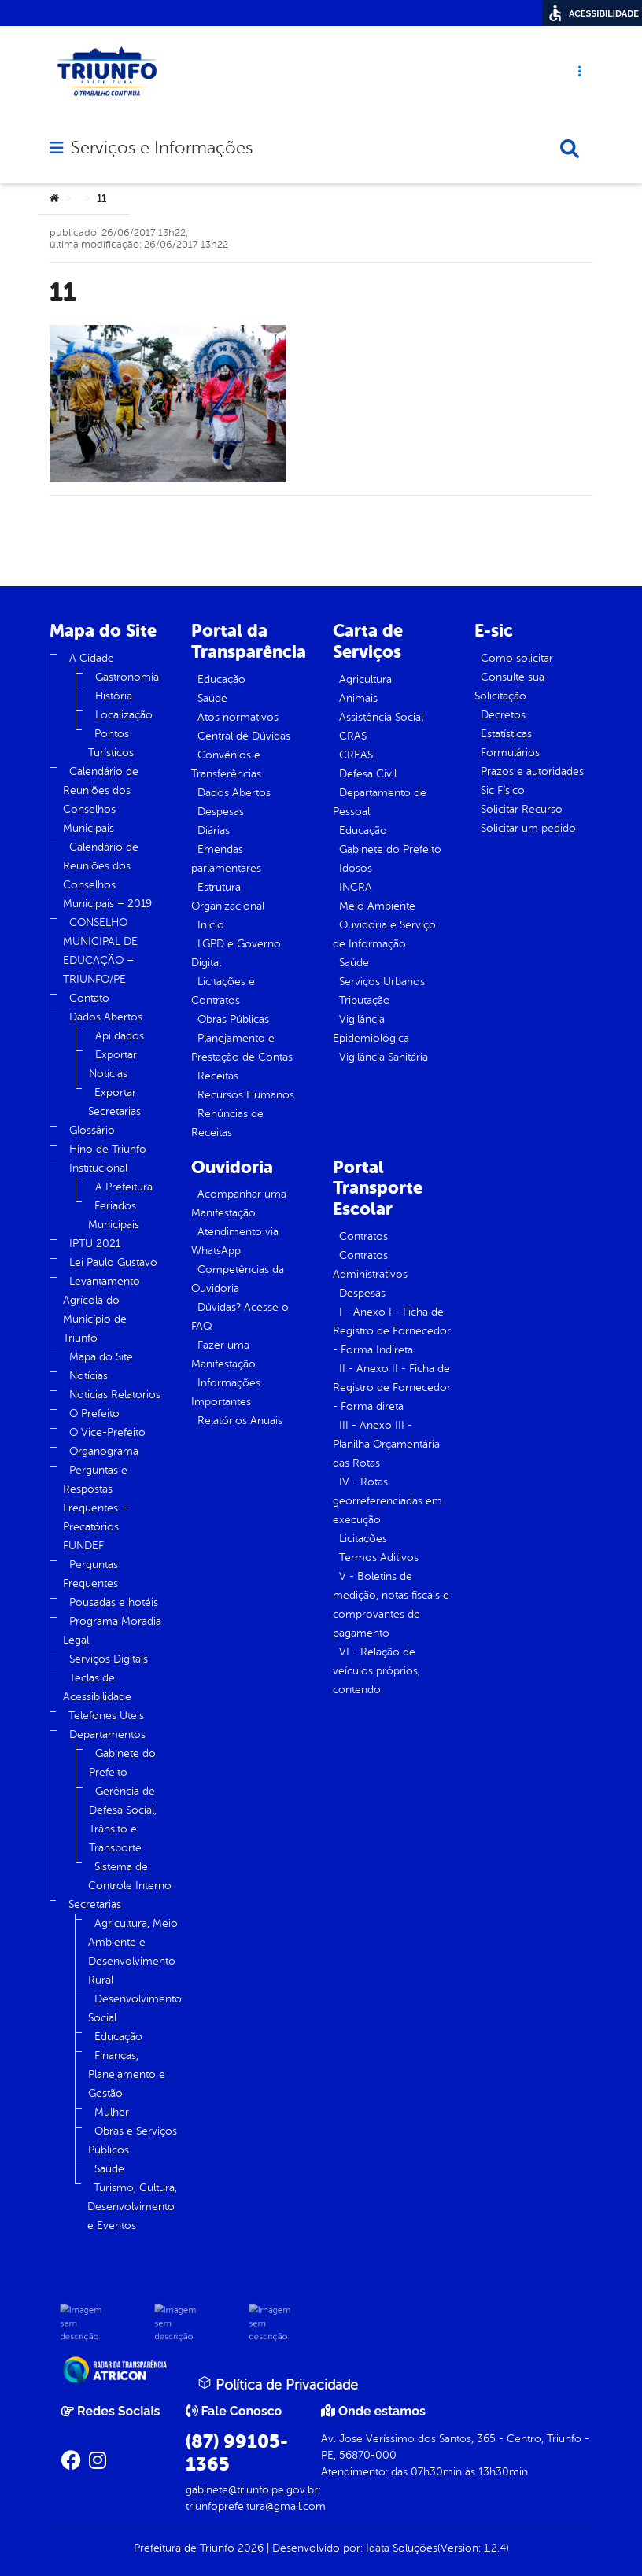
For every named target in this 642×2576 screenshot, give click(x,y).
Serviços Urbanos (382, 981)
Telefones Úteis (106, 1716)
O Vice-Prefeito (107, 1432)
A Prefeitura (124, 1187)
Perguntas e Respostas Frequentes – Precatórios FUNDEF (95, 1508)
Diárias (213, 830)
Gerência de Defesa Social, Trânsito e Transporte (123, 1819)
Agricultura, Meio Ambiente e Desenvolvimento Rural (133, 1951)
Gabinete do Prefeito (122, 1762)
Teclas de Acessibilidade (97, 1687)
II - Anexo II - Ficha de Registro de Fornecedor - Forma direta (392, 1387)
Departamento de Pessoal (379, 802)
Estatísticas (506, 734)
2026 (249, 2548)
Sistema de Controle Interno (130, 1876)
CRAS (353, 736)
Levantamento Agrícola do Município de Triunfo (101, 1309)
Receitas (217, 1076)
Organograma (103, 1451)
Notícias (88, 1376)
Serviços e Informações (162, 147)
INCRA (355, 887)
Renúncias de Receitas (227, 1123)
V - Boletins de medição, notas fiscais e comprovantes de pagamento (391, 1604)
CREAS (356, 755)
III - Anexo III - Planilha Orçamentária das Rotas (386, 1444)
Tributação (364, 1000)
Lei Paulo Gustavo (113, 1262)
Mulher (111, 2112)
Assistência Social (381, 717)
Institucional (98, 1168)
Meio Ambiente (377, 906)
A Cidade (91, 658)
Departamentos (107, 1734)
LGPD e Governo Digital (236, 953)
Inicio (210, 925)
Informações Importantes (225, 1392)
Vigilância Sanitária (383, 1057)
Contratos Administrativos (370, 1264)
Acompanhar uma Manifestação (238, 1203)
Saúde (109, 2169)
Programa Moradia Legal (112, 1630)
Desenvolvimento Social (135, 2008)
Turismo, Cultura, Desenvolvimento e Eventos (132, 2206)
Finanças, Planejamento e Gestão (126, 2074)
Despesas (220, 811)
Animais (358, 698)
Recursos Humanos (245, 1095)
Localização (124, 715)
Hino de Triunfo (107, 1149)
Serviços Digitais (108, 1659)
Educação (118, 2037)
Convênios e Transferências (226, 764)
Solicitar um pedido (528, 828)
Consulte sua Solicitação (509, 686)
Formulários (510, 752)
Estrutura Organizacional (227, 896)
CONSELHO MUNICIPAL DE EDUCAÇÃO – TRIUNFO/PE (100, 951)
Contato (89, 998)
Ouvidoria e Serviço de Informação (384, 934)
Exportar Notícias (113, 1064)
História (113, 696)
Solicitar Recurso (522, 809)
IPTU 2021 (94, 1243)
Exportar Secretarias (114, 1102)
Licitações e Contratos (223, 991)
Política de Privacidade (277, 2384)
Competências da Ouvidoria (237, 1279)
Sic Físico (503, 790)
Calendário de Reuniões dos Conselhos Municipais (100, 800)
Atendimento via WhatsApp (235, 1241)
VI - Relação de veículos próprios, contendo (376, 1671)
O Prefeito (94, 1413)
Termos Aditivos (379, 1557)
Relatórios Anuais (239, 1420)
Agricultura (365, 679)
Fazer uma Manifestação (223, 1354)
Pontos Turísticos (111, 743)
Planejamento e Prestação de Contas (242, 1047)
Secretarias (94, 1904)
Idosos (355, 868)
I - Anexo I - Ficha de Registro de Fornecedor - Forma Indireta (392, 1331)
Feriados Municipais (113, 1215)
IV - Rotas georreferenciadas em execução (387, 1501)
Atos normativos (238, 717)
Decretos (503, 715)
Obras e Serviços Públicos (132, 2140)
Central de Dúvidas (243, 736)
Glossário (92, 1130)
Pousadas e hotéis (113, 1602)
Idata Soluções (401, 2548)
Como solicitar (517, 658)
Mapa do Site (101, 1357)
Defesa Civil (368, 774)
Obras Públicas (233, 1019)
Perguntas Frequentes (90, 1574)
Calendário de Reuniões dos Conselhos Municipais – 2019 (107, 875)
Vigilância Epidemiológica (371, 1028)
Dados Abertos (105, 1017)
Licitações (363, 1538)
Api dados (119, 1036)
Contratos (363, 1236)
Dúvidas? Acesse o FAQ (240, 1316)
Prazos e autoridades (532, 771)
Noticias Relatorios (114, 1395)
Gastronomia (127, 677)
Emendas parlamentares (226, 858)
